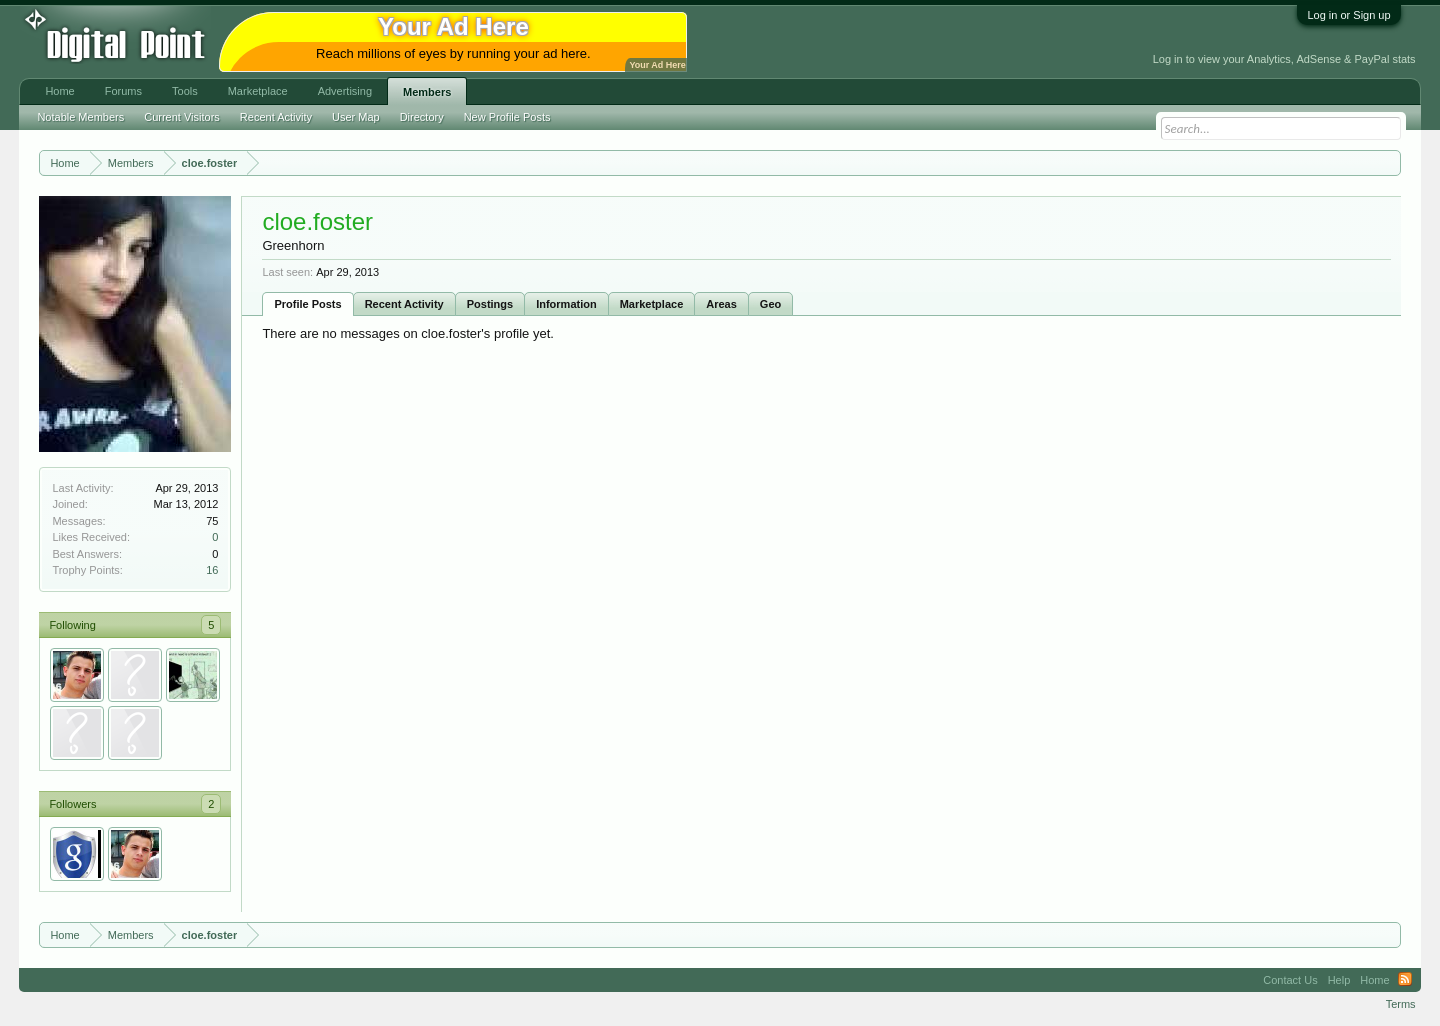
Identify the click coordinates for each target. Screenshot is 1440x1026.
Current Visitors (182, 117)
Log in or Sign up (1348, 15)
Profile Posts (307, 304)
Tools (185, 91)
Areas (721, 304)
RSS (1405, 980)
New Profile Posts (507, 117)
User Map (356, 117)
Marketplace (652, 304)
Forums (123, 91)
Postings (490, 304)
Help (1339, 980)
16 (212, 570)
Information (566, 304)
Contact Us (1290, 980)
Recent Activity (404, 304)
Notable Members (80, 117)
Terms (1401, 1004)
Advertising (345, 91)
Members (427, 92)
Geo (770, 304)
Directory (422, 117)
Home (59, 91)
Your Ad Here (657, 65)
